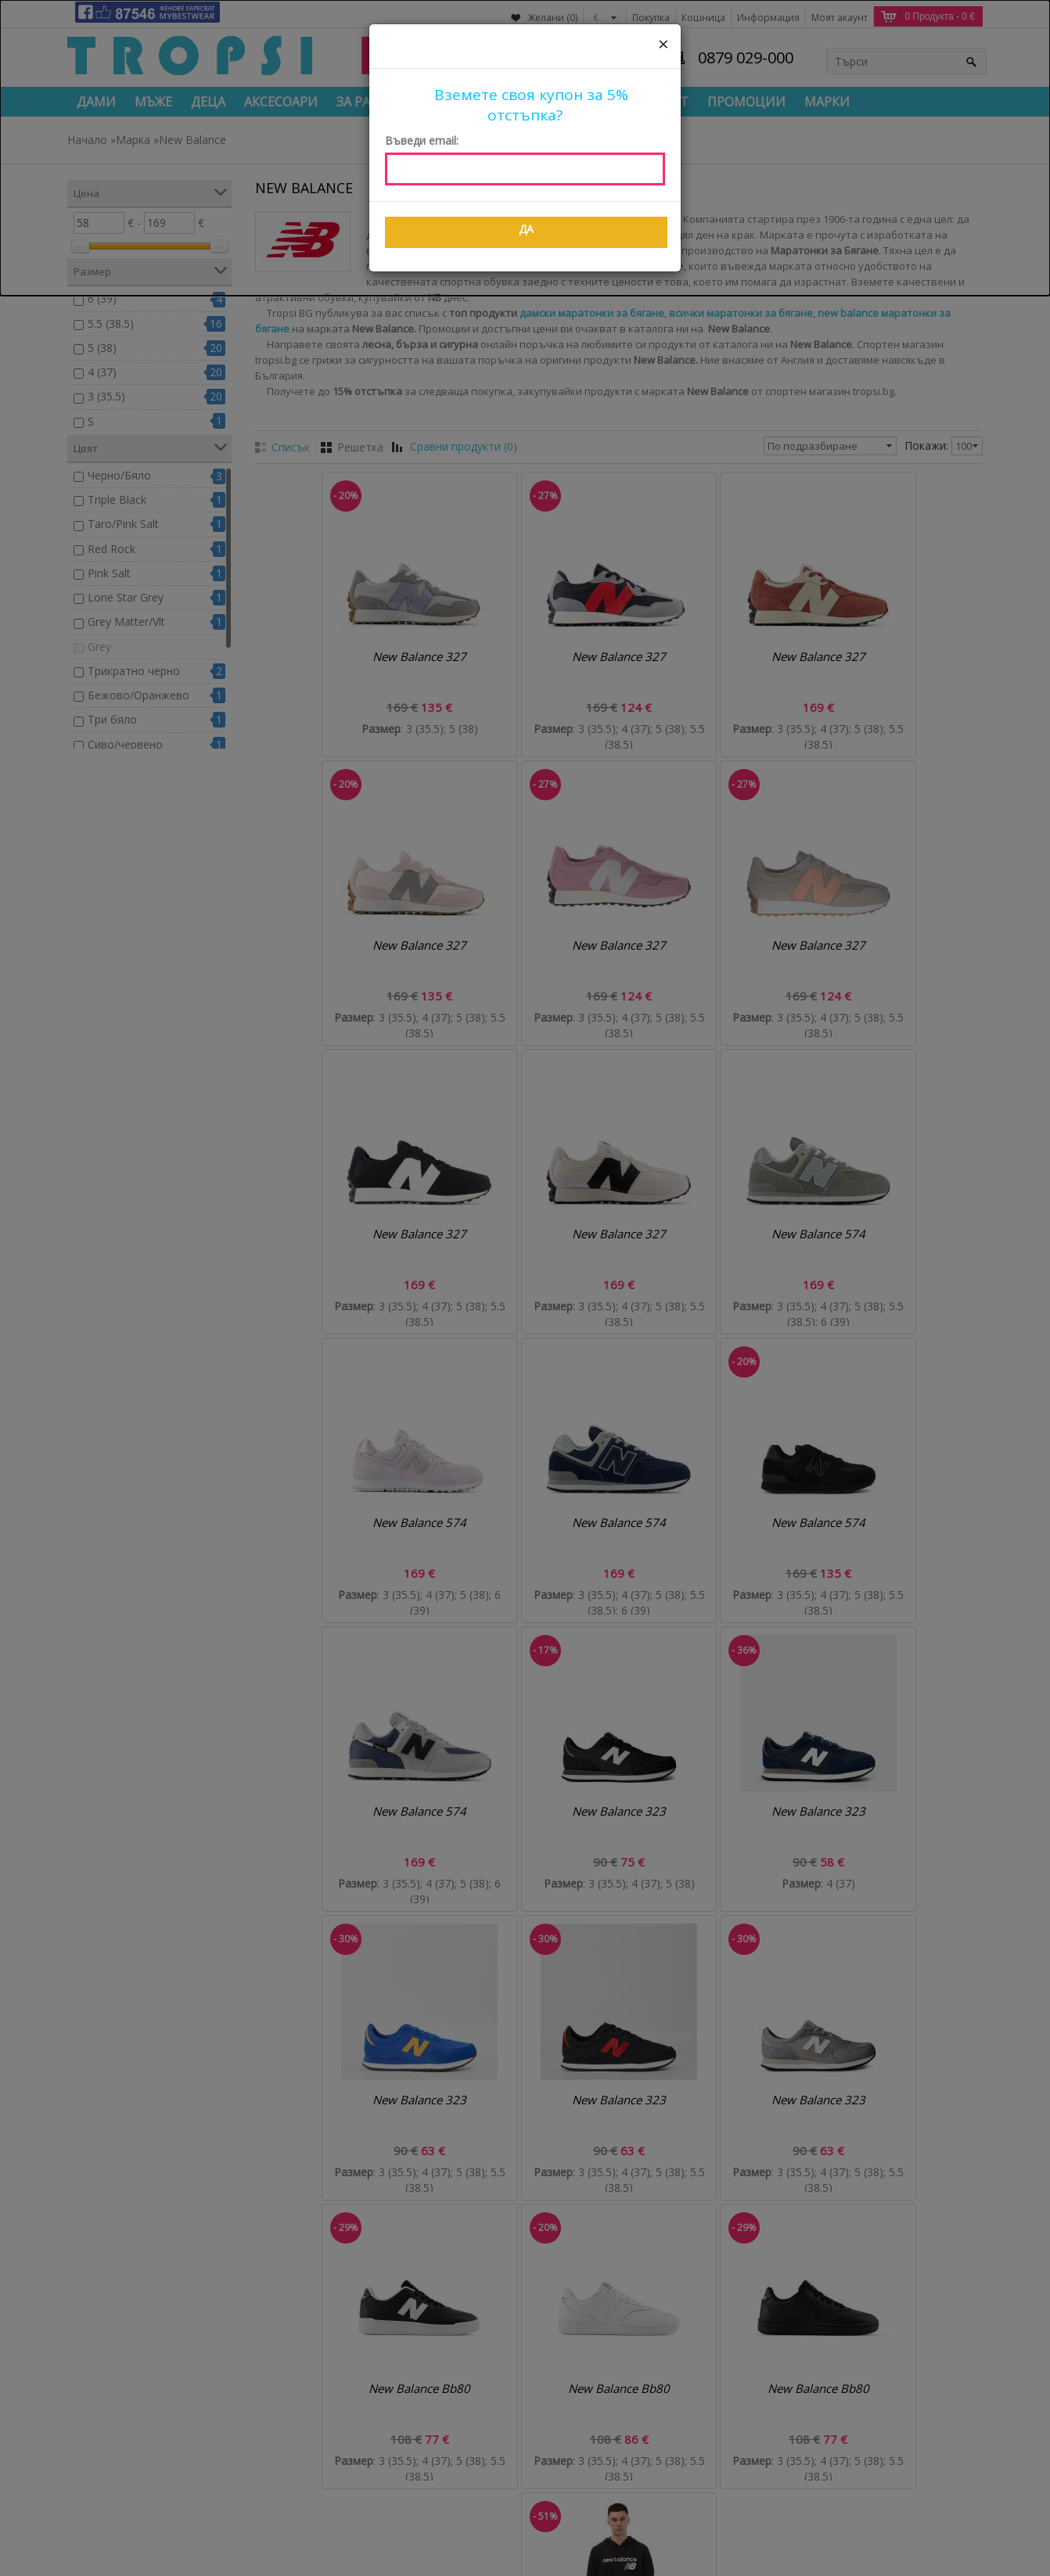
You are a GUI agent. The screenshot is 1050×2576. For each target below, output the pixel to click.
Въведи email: (421, 140)
